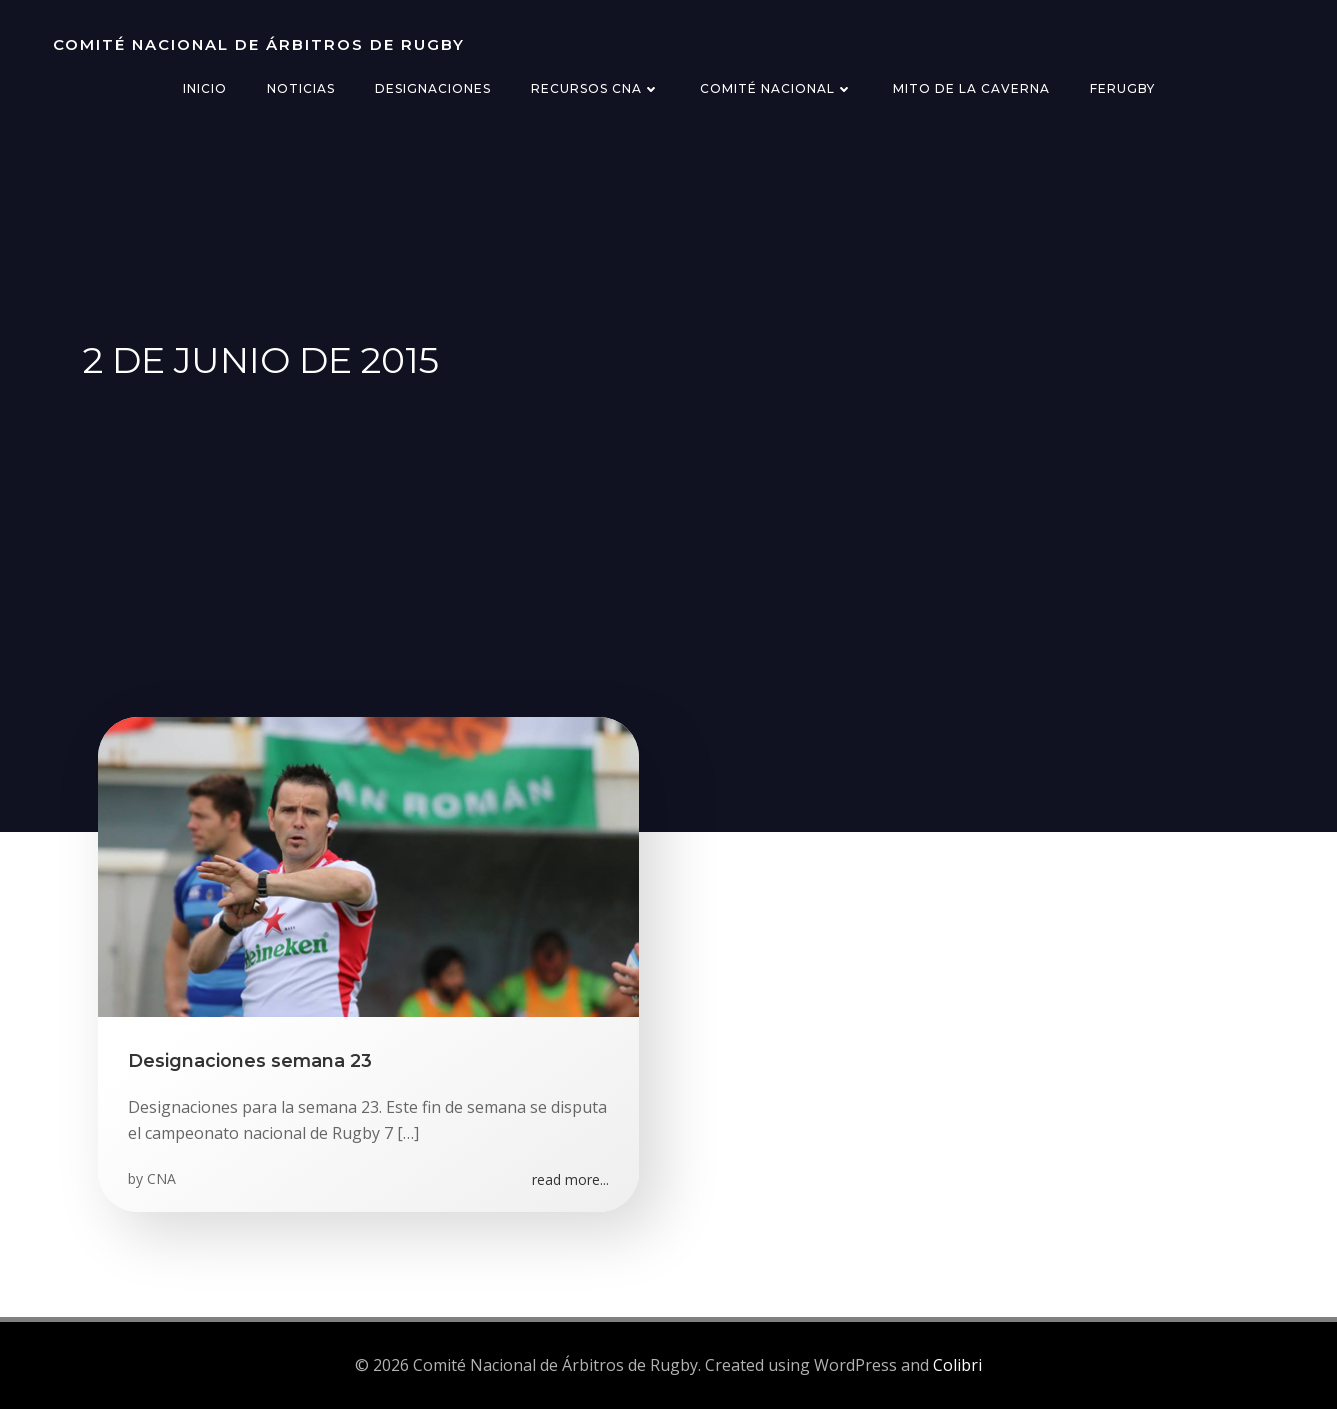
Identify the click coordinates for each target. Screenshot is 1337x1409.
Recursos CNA (595, 88)
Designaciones (433, 88)
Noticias (301, 88)
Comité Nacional (776, 88)
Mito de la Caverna (971, 88)
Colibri (957, 1365)
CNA (161, 1178)
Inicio (205, 88)
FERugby (1122, 88)
